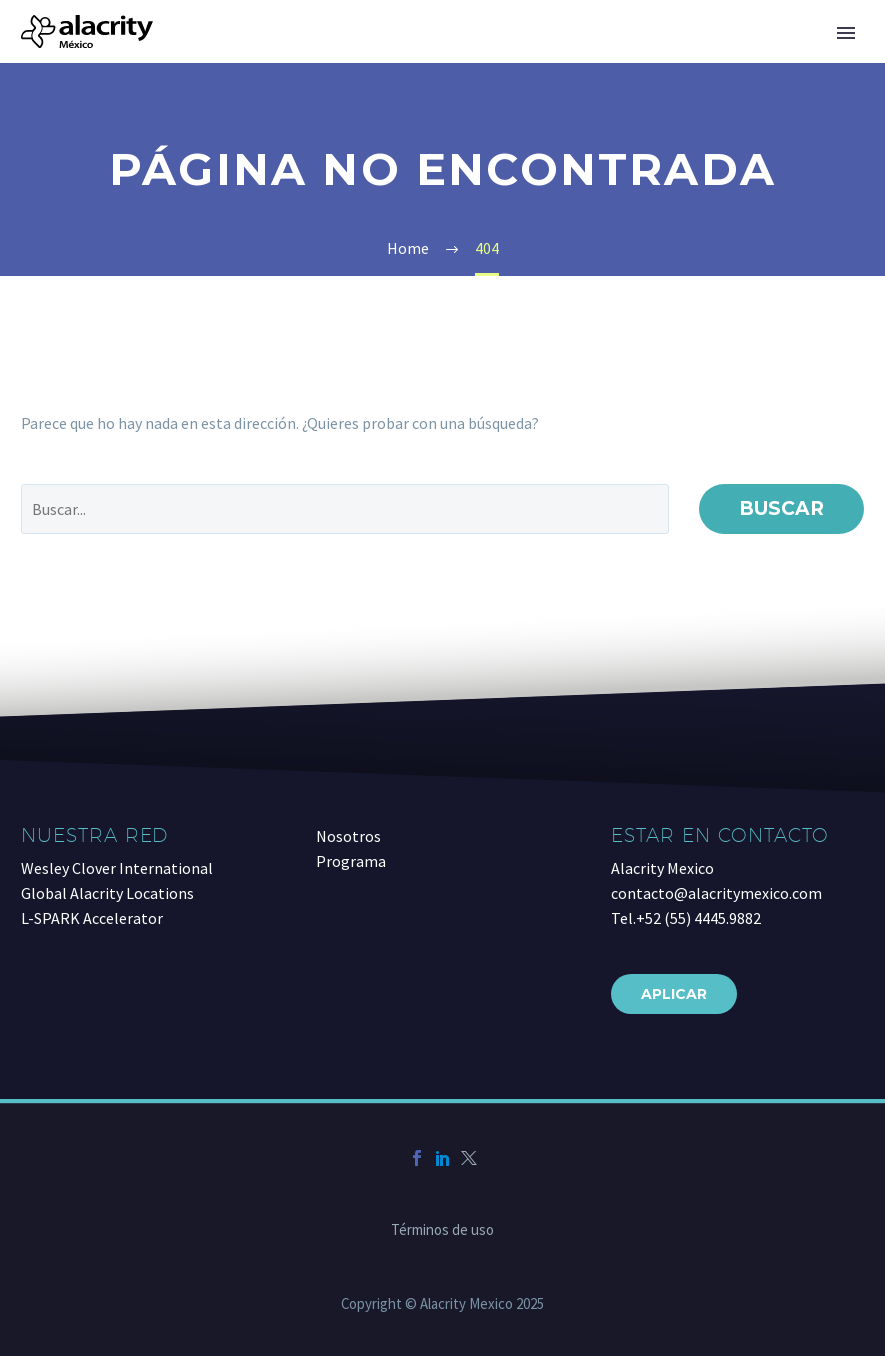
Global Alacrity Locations (107, 893)
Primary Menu (846, 33)
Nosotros (348, 836)
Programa (351, 861)
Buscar (781, 508)
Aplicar (674, 994)
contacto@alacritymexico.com (716, 893)
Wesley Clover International (117, 868)
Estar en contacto (720, 835)
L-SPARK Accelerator (92, 918)
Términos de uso (442, 1230)
